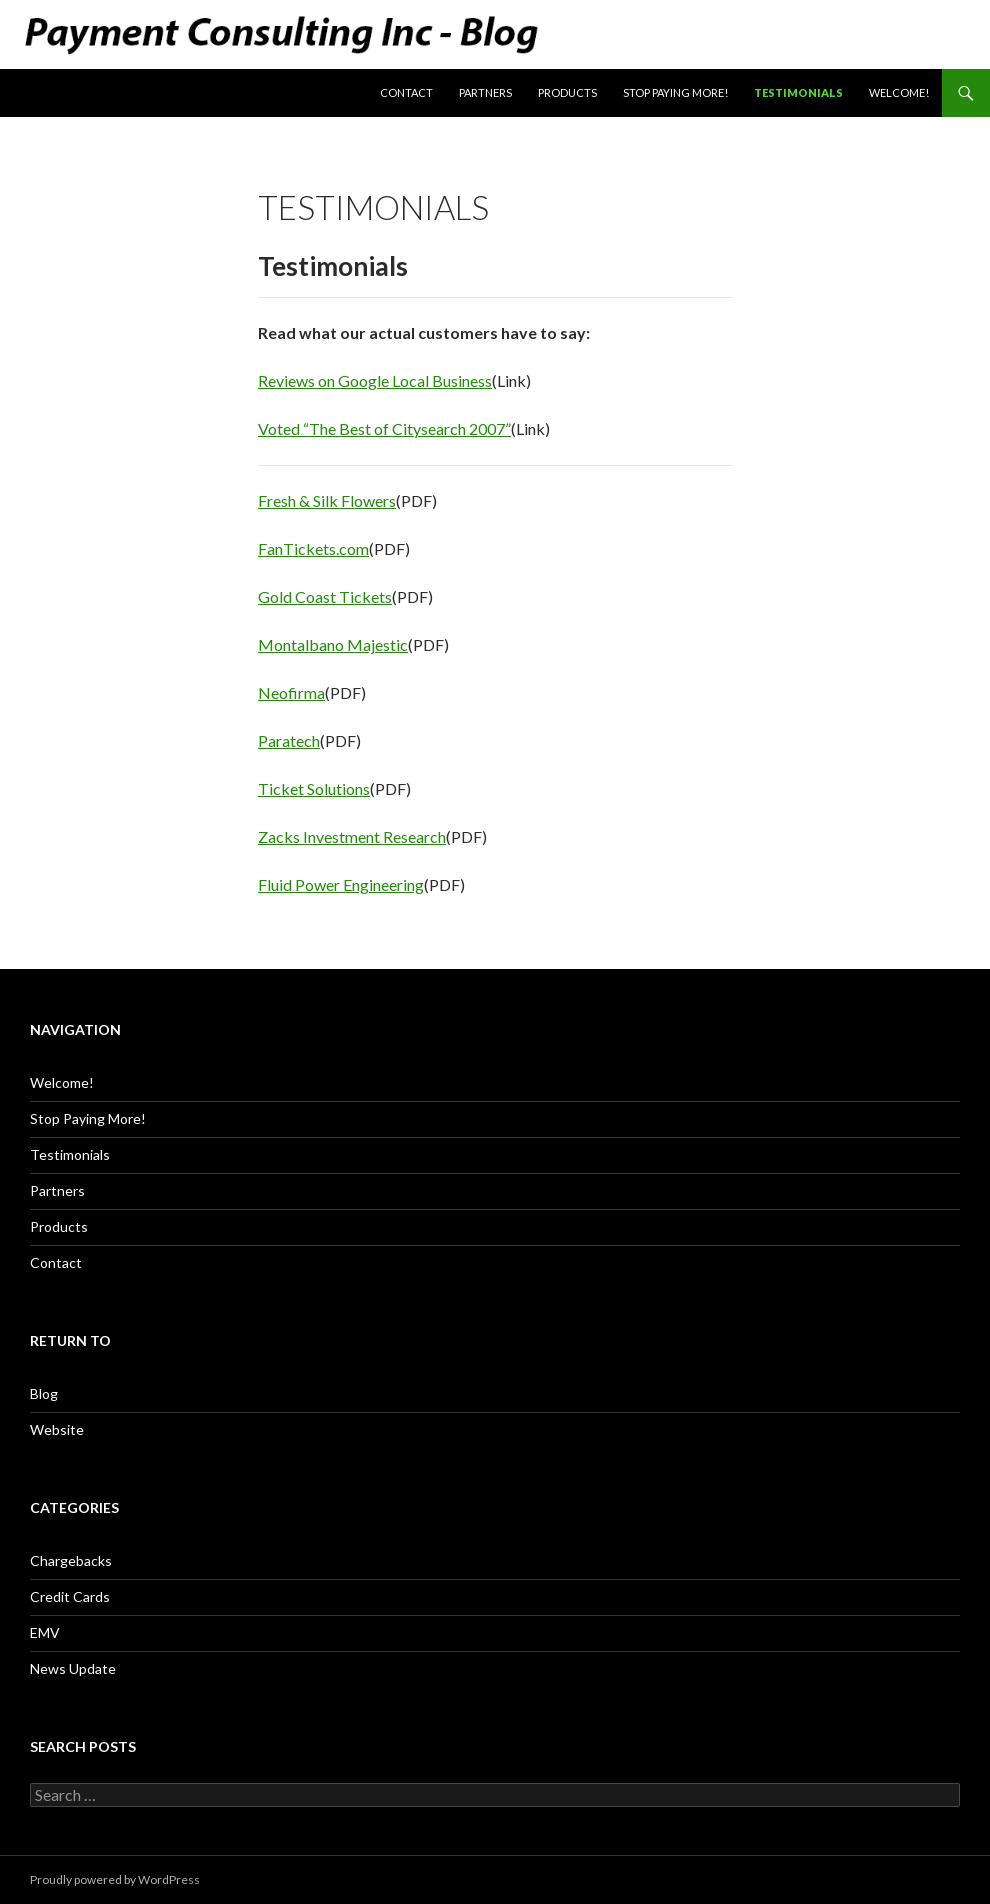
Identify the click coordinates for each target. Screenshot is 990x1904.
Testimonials (798, 92)
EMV (45, 1632)
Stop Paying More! (675, 92)
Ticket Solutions (314, 788)
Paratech (289, 740)
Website (57, 1429)
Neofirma (291, 692)
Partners (485, 92)
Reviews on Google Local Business (375, 380)
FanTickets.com (313, 548)
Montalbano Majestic (333, 644)
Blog (44, 1393)
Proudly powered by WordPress (115, 1879)
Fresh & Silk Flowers (327, 500)
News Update (73, 1668)
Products (567, 92)
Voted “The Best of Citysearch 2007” (384, 428)
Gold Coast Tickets (325, 596)
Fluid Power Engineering (341, 884)
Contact (406, 92)
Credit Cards (70, 1596)
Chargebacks (71, 1560)
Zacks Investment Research (352, 836)
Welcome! (899, 92)
